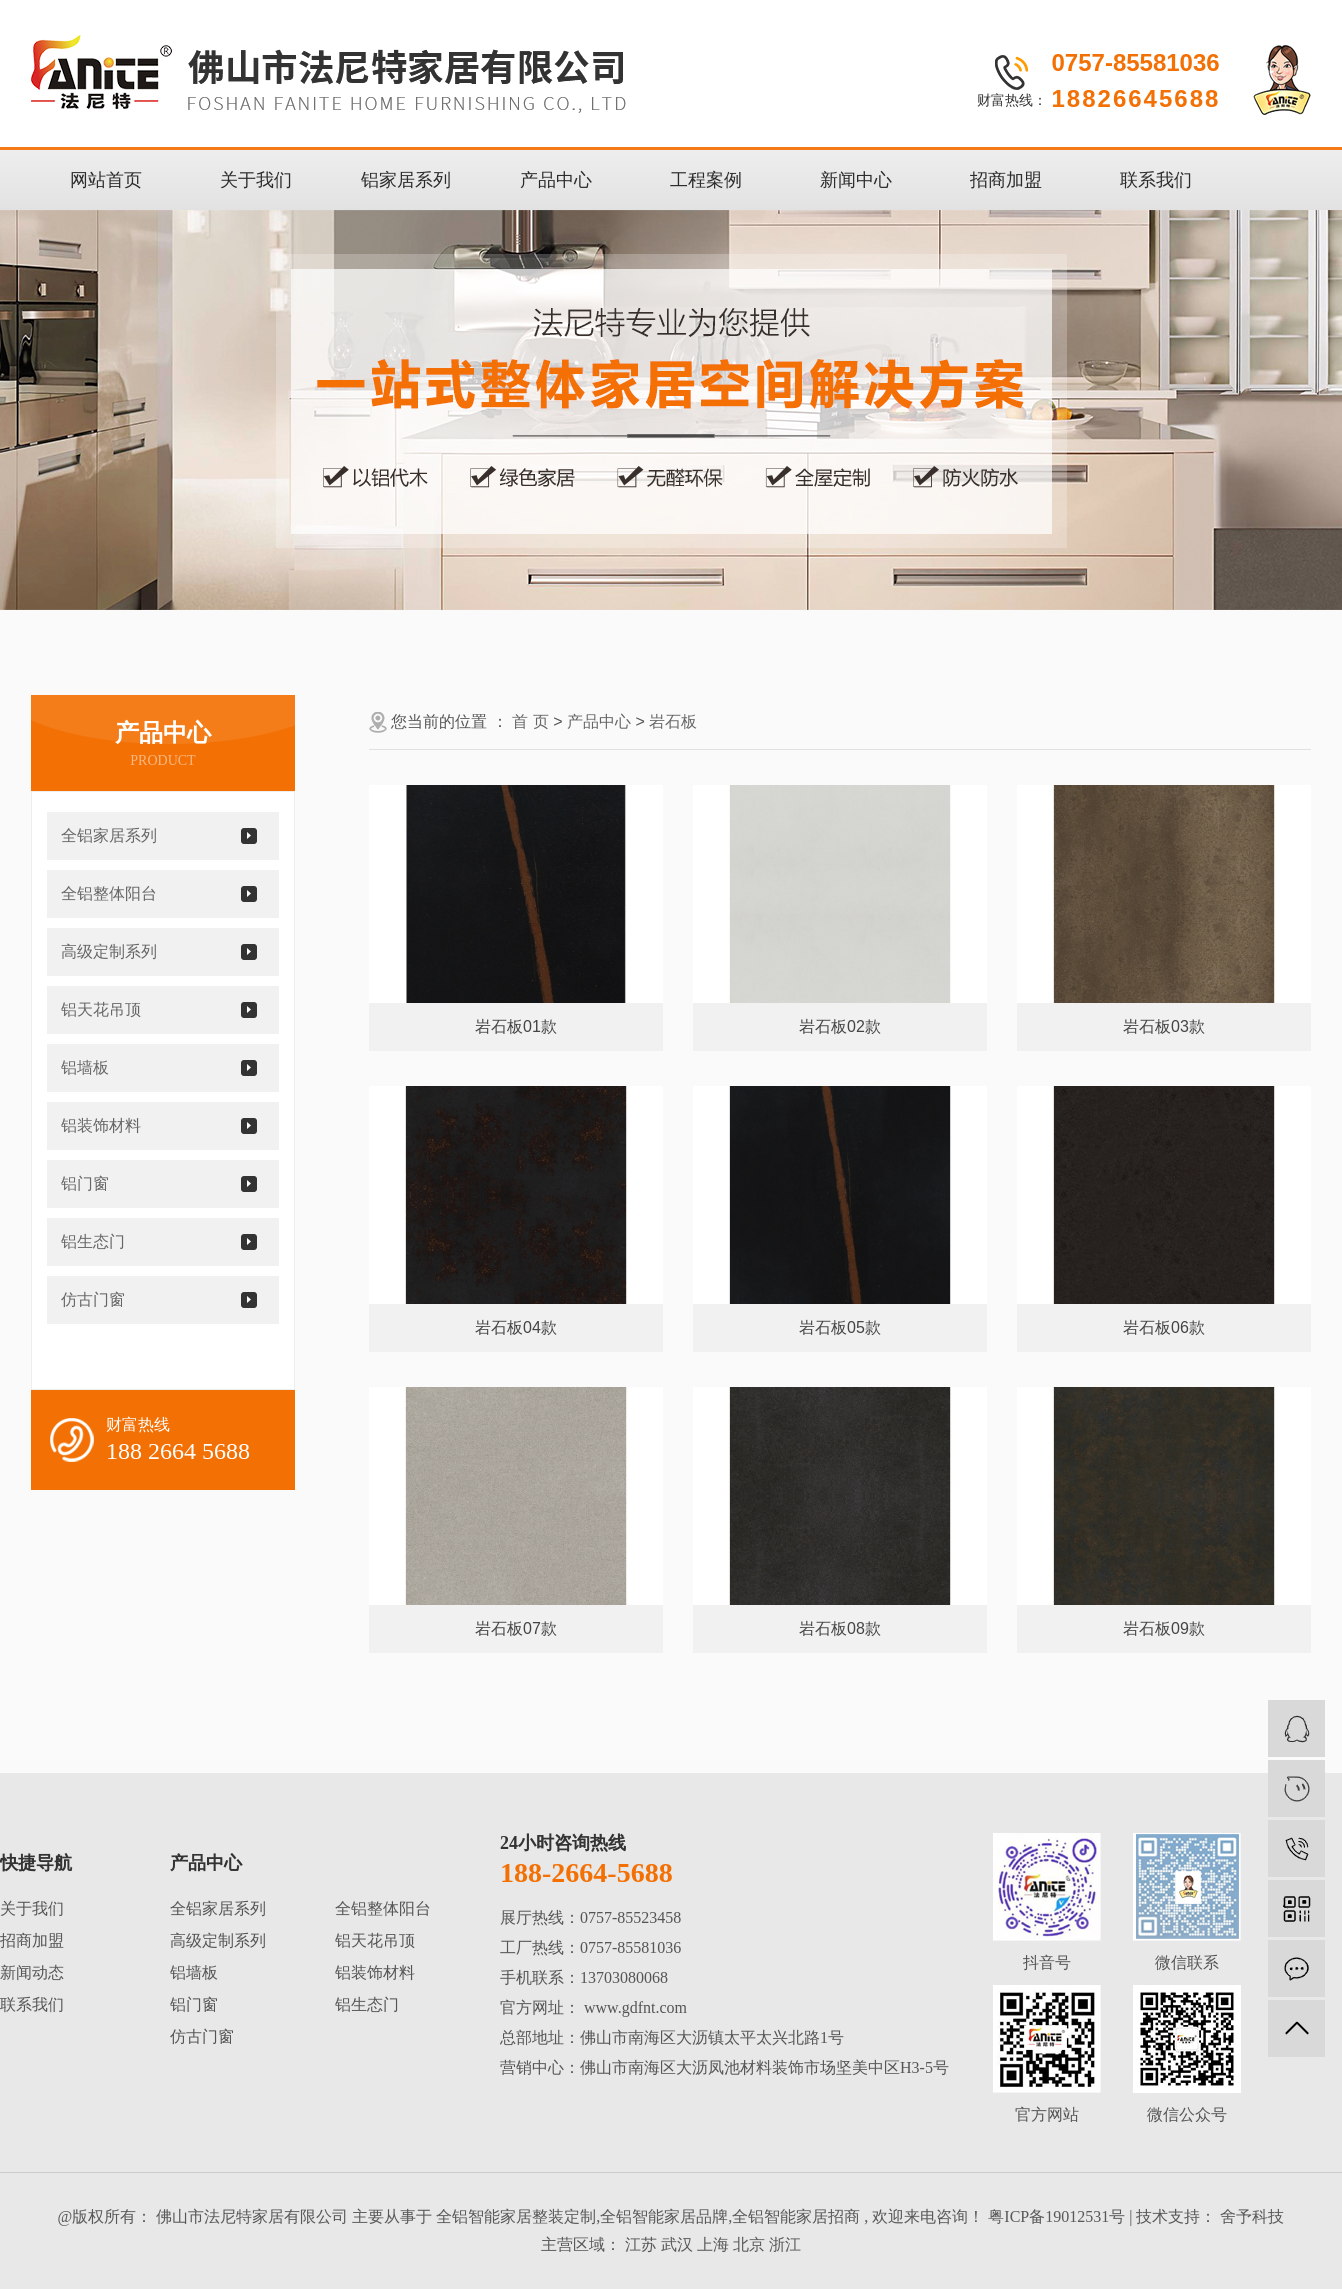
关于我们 (256, 180)
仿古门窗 (93, 1299)
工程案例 (706, 180)
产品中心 (556, 180)
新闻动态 (32, 1972)
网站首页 (106, 180)
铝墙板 (85, 1067)
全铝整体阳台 (109, 893)
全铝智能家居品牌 (664, 2216)
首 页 (530, 721)
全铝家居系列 (109, 835)
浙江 (785, 2244)
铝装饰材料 (101, 1125)
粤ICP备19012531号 (1056, 2216)
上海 (713, 2244)
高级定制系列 (109, 951)
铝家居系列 (406, 180)
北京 (749, 2244)
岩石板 (673, 721)
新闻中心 (856, 180)
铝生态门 (93, 1241)
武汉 (677, 2244)
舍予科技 (1250, 2216)
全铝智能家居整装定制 (516, 2216)
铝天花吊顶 (101, 1009)
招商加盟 (1006, 180)
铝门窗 (85, 1183)
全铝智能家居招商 (796, 2216)
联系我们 (1156, 180)
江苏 (641, 2244)
